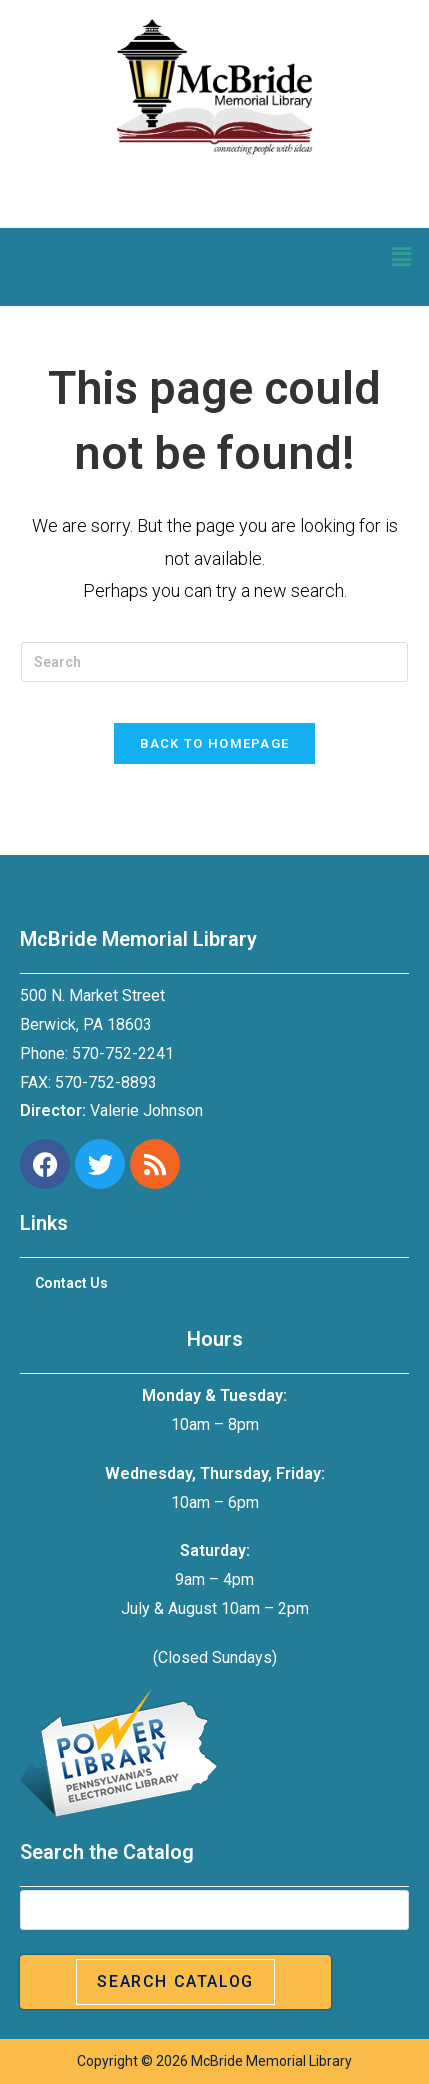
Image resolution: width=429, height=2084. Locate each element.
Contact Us (71, 1283)
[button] (402, 257)
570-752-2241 (123, 1053)
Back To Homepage (215, 743)
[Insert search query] (214, 662)
